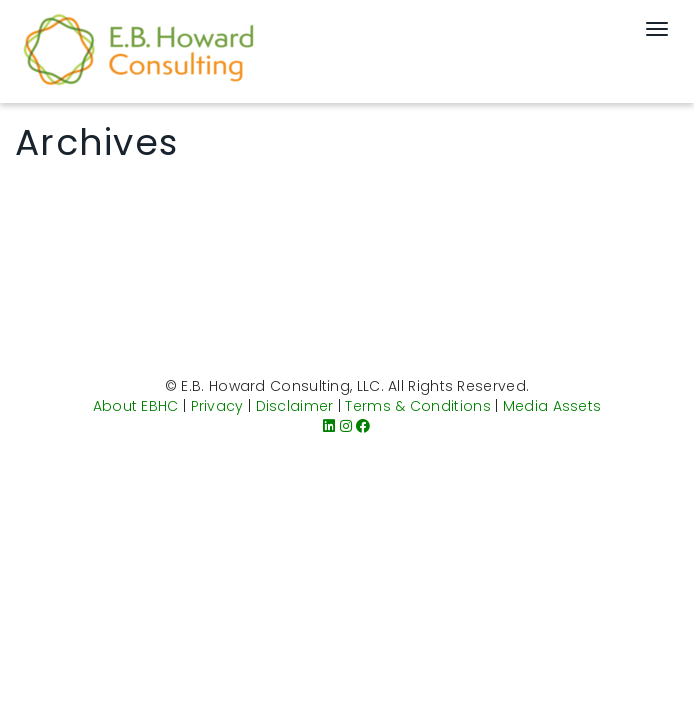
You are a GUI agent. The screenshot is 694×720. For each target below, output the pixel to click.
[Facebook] (363, 426)
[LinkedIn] (329, 426)
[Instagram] (346, 426)
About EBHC (136, 406)
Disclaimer (295, 406)
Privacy (217, 406)
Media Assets (552, 406)
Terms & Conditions (417, 406)
